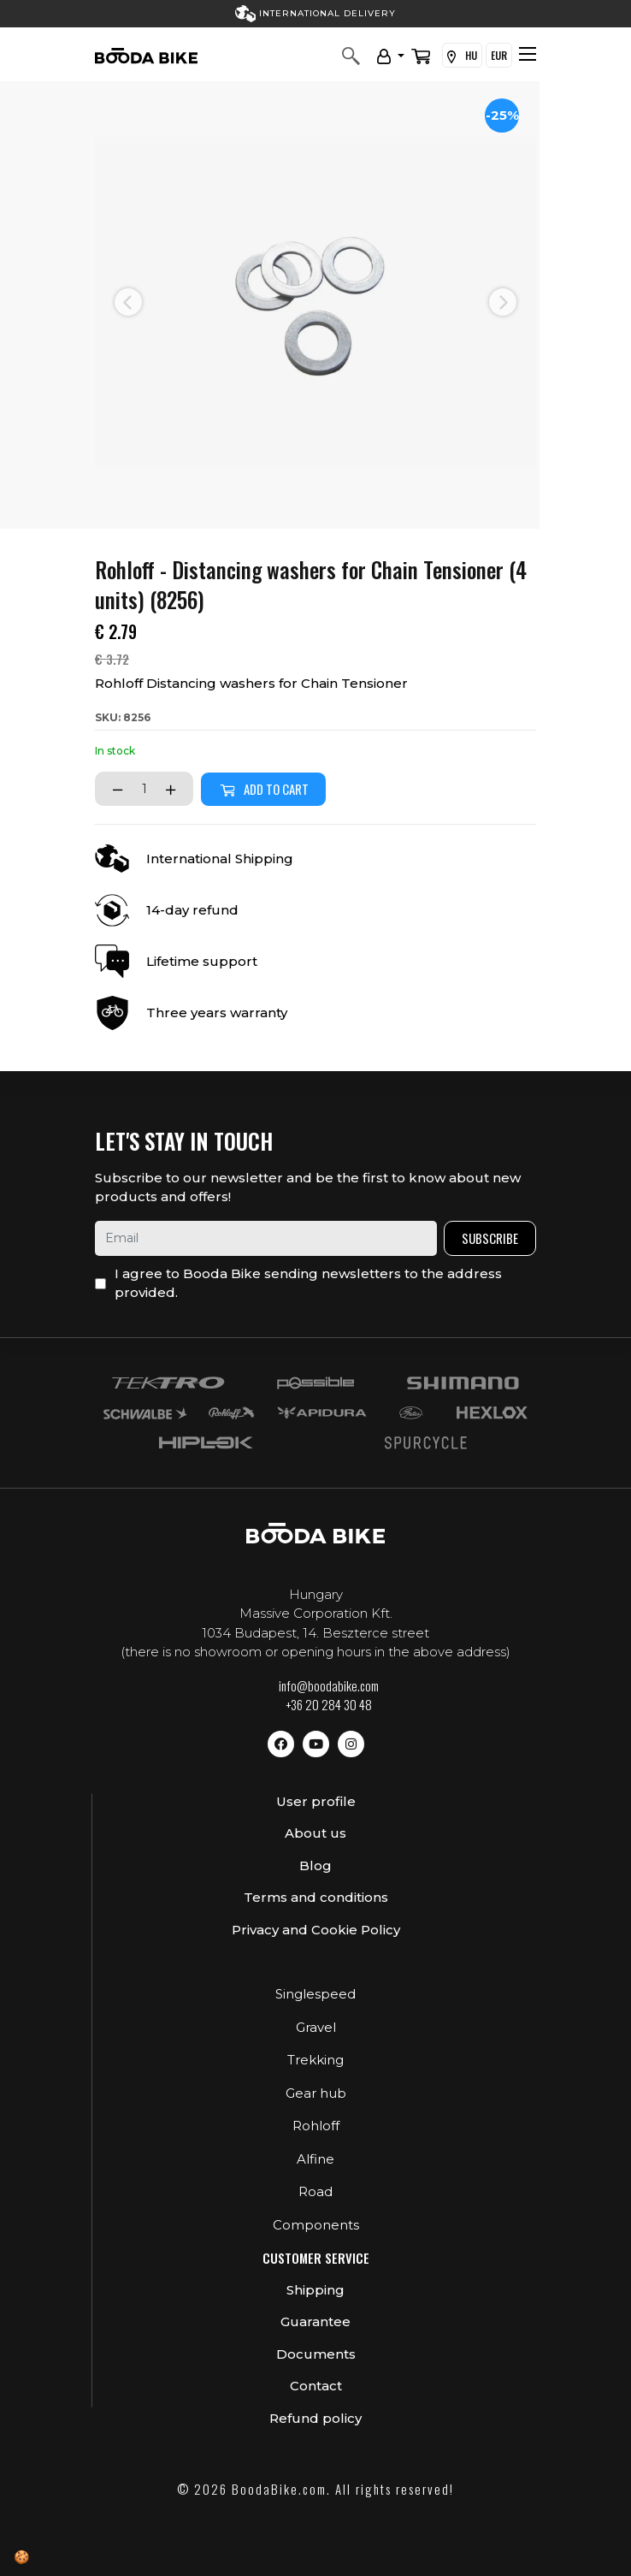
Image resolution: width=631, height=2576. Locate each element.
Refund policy (315, 2418)
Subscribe (490, 1238)
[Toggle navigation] (527, 54)
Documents (316, 2354)
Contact (316, 2386)
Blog (315, 1865)
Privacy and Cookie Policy (316, 1930)
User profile (316, 1801)
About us (315, 1833)
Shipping (315, 2290)
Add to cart (263, 788)
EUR (499, 55)
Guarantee (315, 2321)
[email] (266, 1238)
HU (462, 55)
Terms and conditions (316, 1897)
